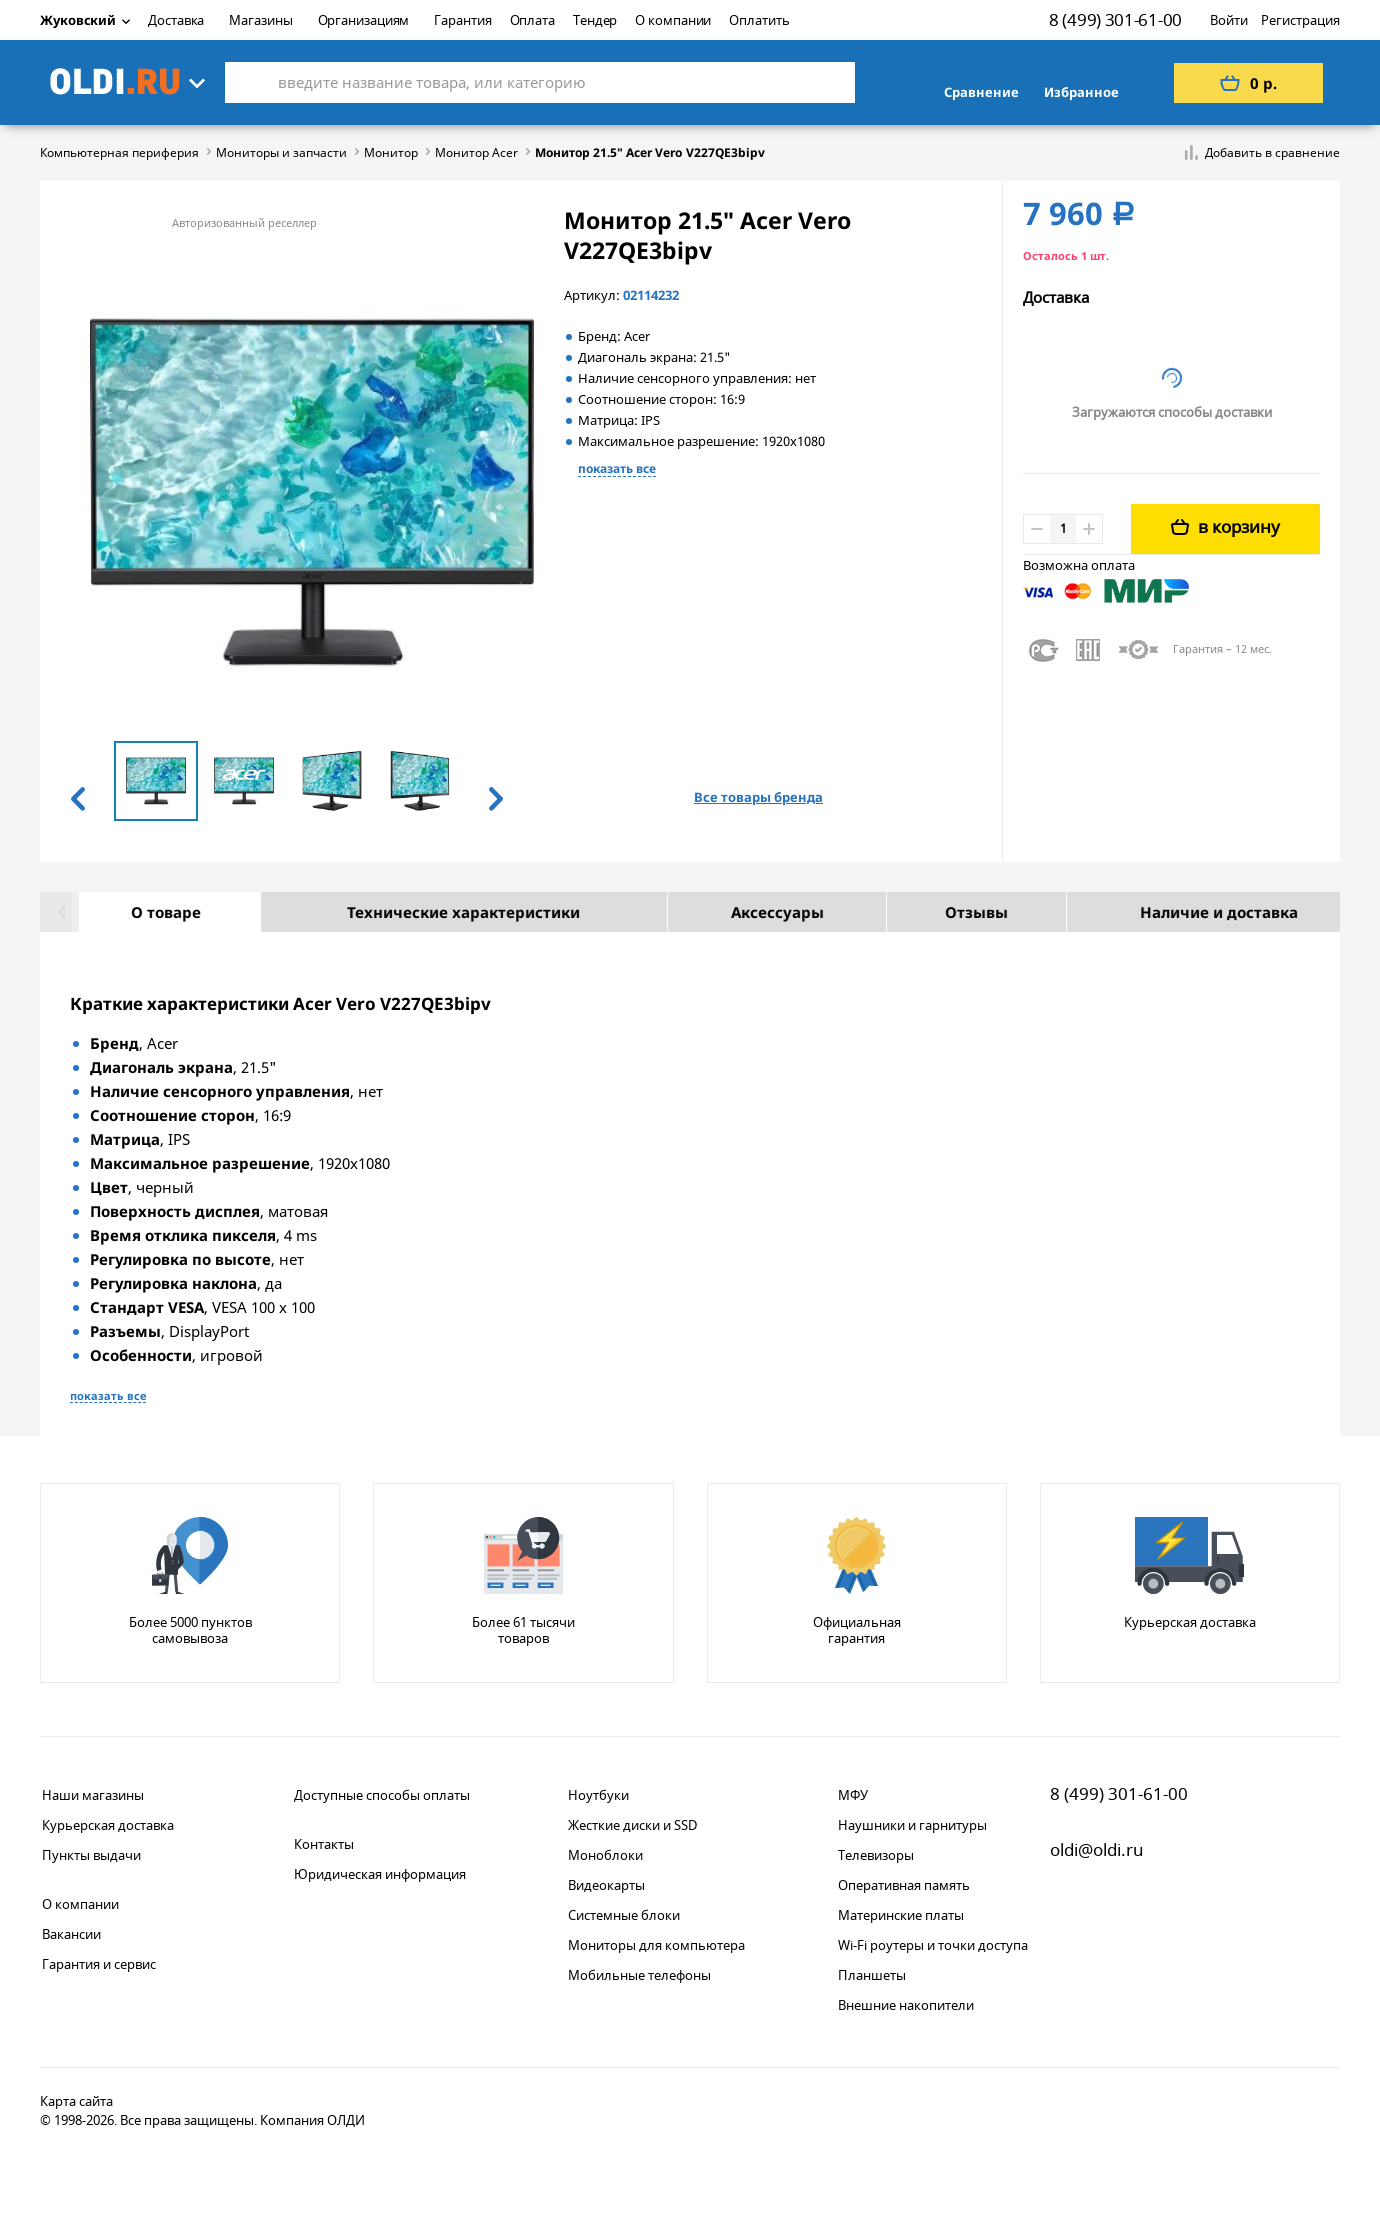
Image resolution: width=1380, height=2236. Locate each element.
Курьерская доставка (108, 1825)
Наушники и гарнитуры (912, 1825)
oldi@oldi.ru (1097, 1849)
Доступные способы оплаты (382, 1795)
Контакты (324, 1844)
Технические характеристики (431, 912)
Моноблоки (605, 1855)
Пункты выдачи (91, 1855)
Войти (1229, 20)
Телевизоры (876, 1855)
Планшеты (872, 1975)
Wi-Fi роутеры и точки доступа (933, 1945)
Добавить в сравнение (1272, 153)
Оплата (532, 20)
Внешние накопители (906, 2005)
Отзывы (944, 912)
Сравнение (981, 92)
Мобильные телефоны (639, 1975)
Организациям (364, 20)
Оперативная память (904, 1885)
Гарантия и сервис (99, 1964)
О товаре (134, 912)
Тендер (595, 20)
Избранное (1081, 92)
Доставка (176, 20)
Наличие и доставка (1187, 912)
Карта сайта (76, 2101)
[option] (156, 780)
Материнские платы (901, 1915)
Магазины (260, 20)
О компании (673, 20)
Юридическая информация (380, 1874)
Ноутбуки (598, 1795)
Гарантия (462, 20)
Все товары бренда (758, 797)
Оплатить (759, 20)
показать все (617, 469)
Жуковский (85, 20)
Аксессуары (745, 912)
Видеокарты (606, 1885)
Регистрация (1300, 20)
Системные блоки (624, 1915)
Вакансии (71, 1934)
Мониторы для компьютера (656, 1945)
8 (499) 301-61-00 (1115, 19)
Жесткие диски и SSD (632, 1825)
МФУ (853, 1795)
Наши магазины (93, 1795)
